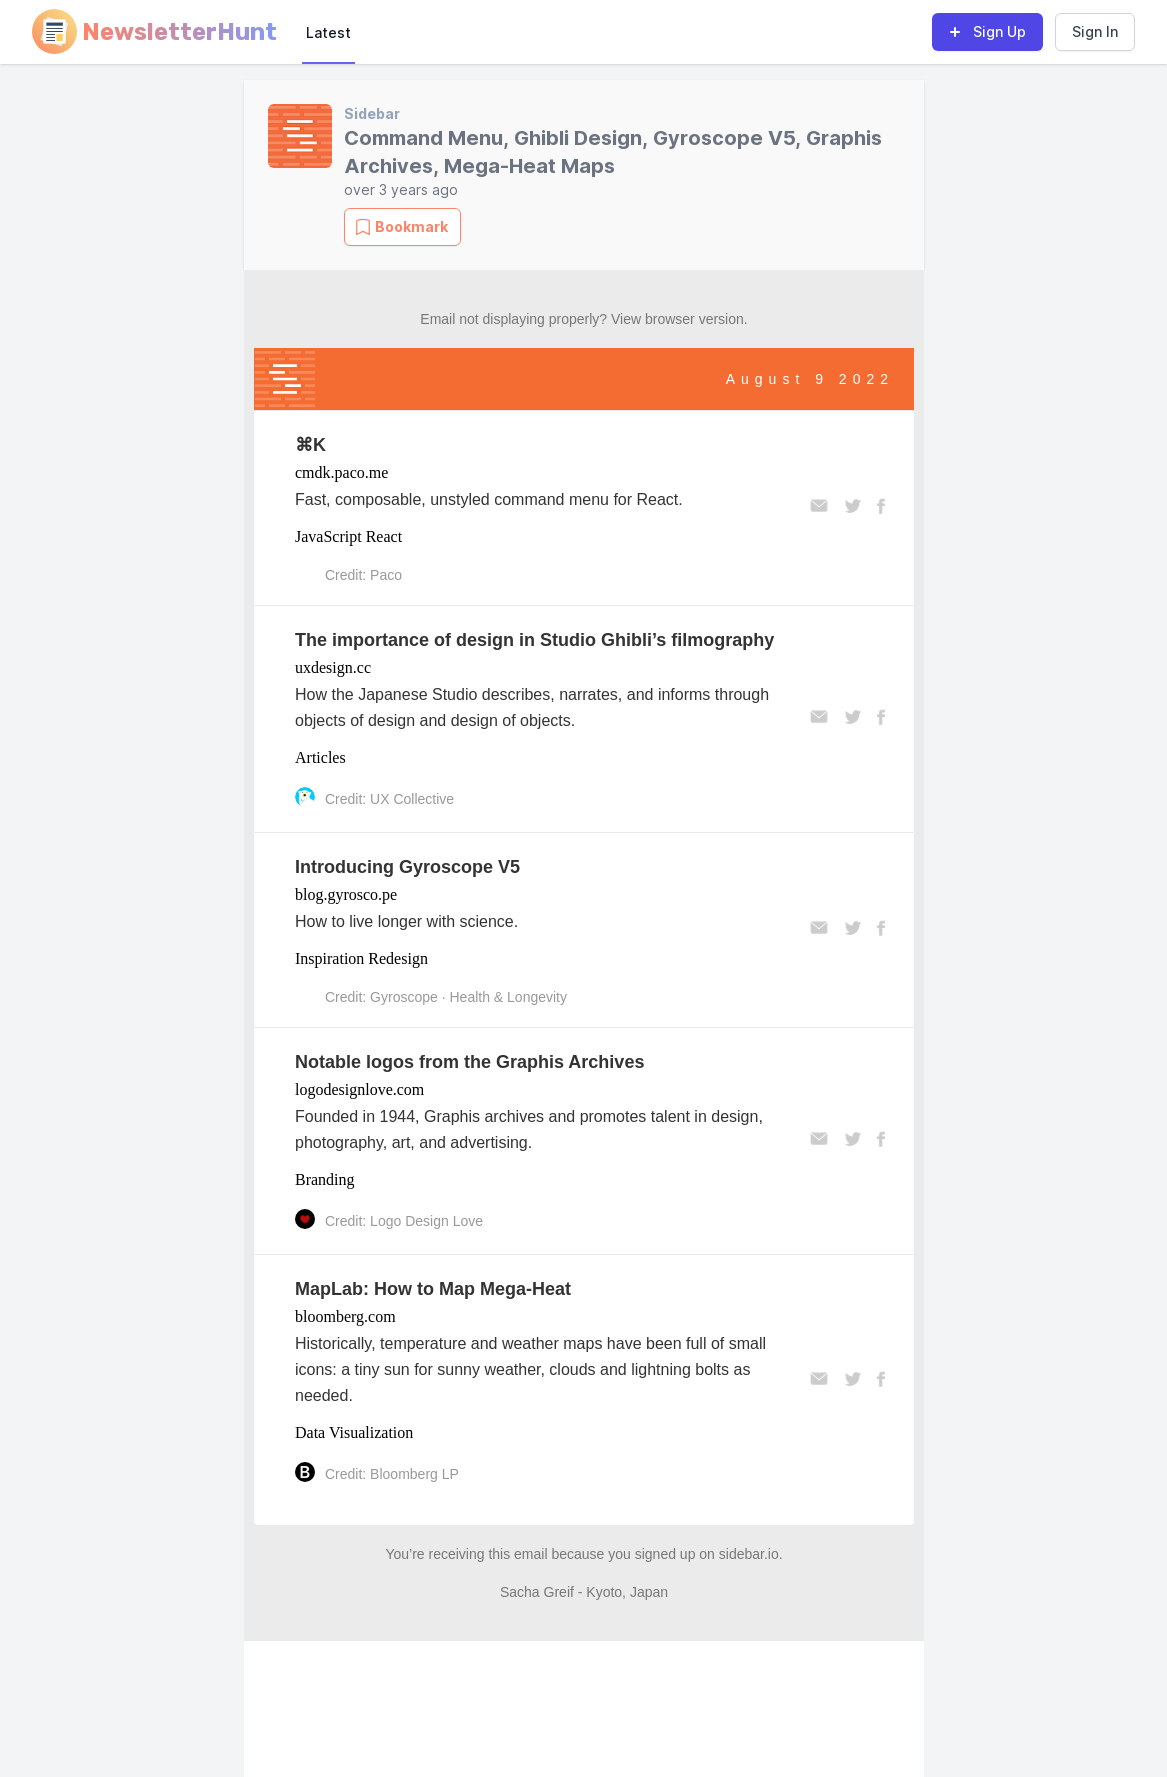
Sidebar (372, 113)
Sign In (1095, 31)
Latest (328, 32)
